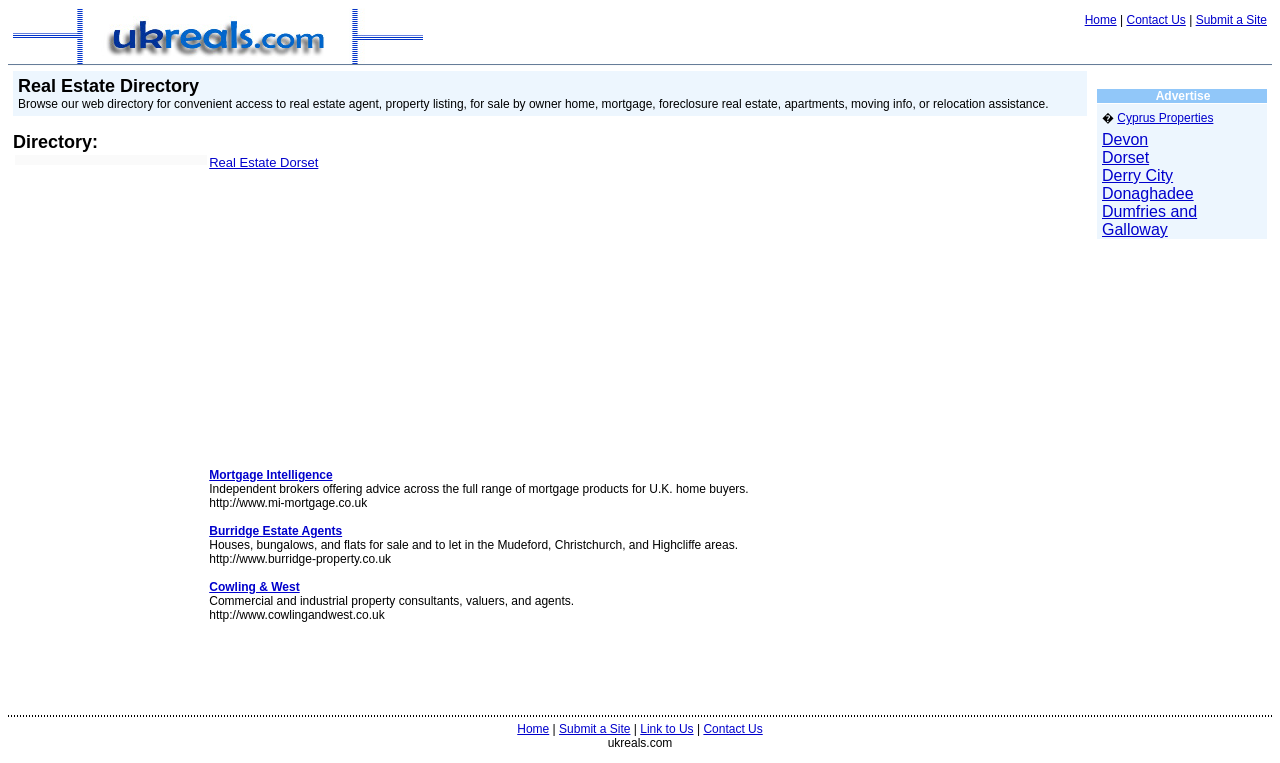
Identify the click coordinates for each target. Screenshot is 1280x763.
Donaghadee (1148, 193)
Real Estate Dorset (263, 162)
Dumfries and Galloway (1149, 220)
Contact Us (1155, 20)
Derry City (1137, 175)
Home (1101, 20)
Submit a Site (1231, 20)
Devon (1125, 139)
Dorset (1125, 157)
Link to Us (666, 729)
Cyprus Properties (1165, 118)
